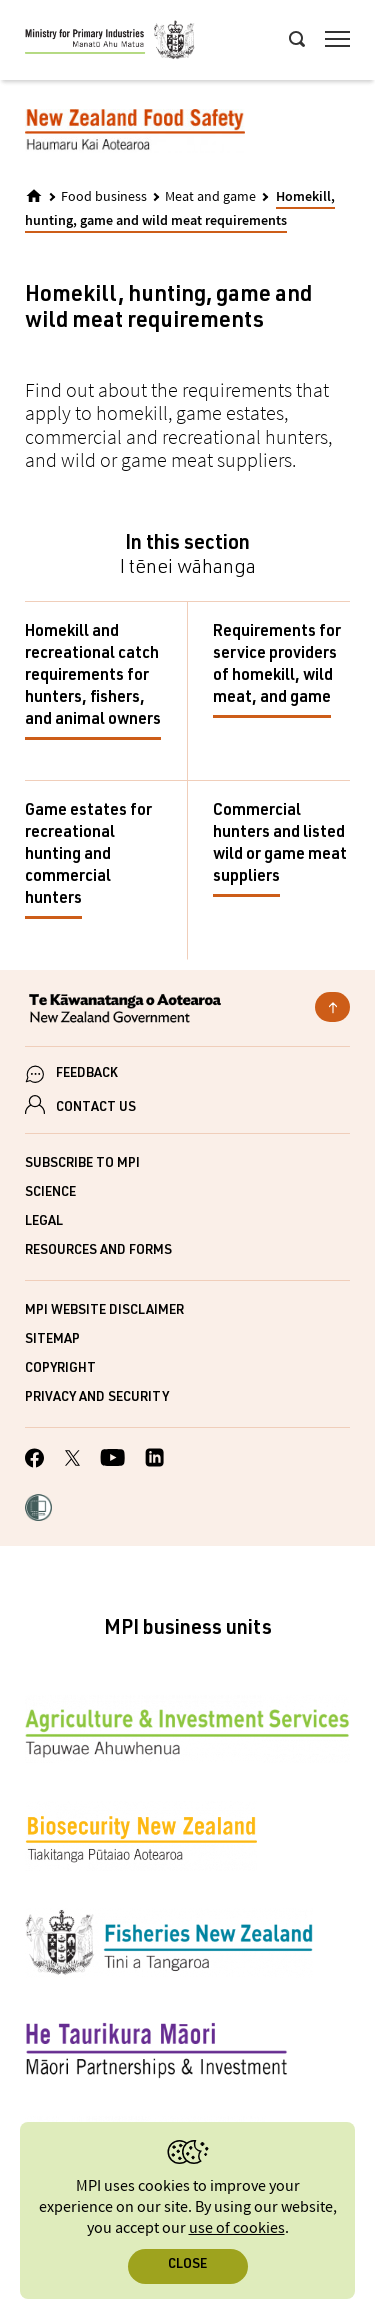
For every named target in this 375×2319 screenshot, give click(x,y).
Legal (44, 1222)
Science (50, 1193)
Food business (104, 197)
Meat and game (210, 197)
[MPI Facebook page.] (35, 1461)
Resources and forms (98, 1251)
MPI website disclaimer (104, 1311)
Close (187, 2265)
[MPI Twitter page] (72, 1461)
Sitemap (52, 1340)
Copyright (60, 1369)
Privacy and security (97, 1398)
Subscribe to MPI (82, 1164)
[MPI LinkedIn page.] (154, 1460)
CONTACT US (96, 1108)
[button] (38, 1510)
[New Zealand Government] (187, 1011)
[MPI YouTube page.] (112, 1460)
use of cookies (237, 2228)
